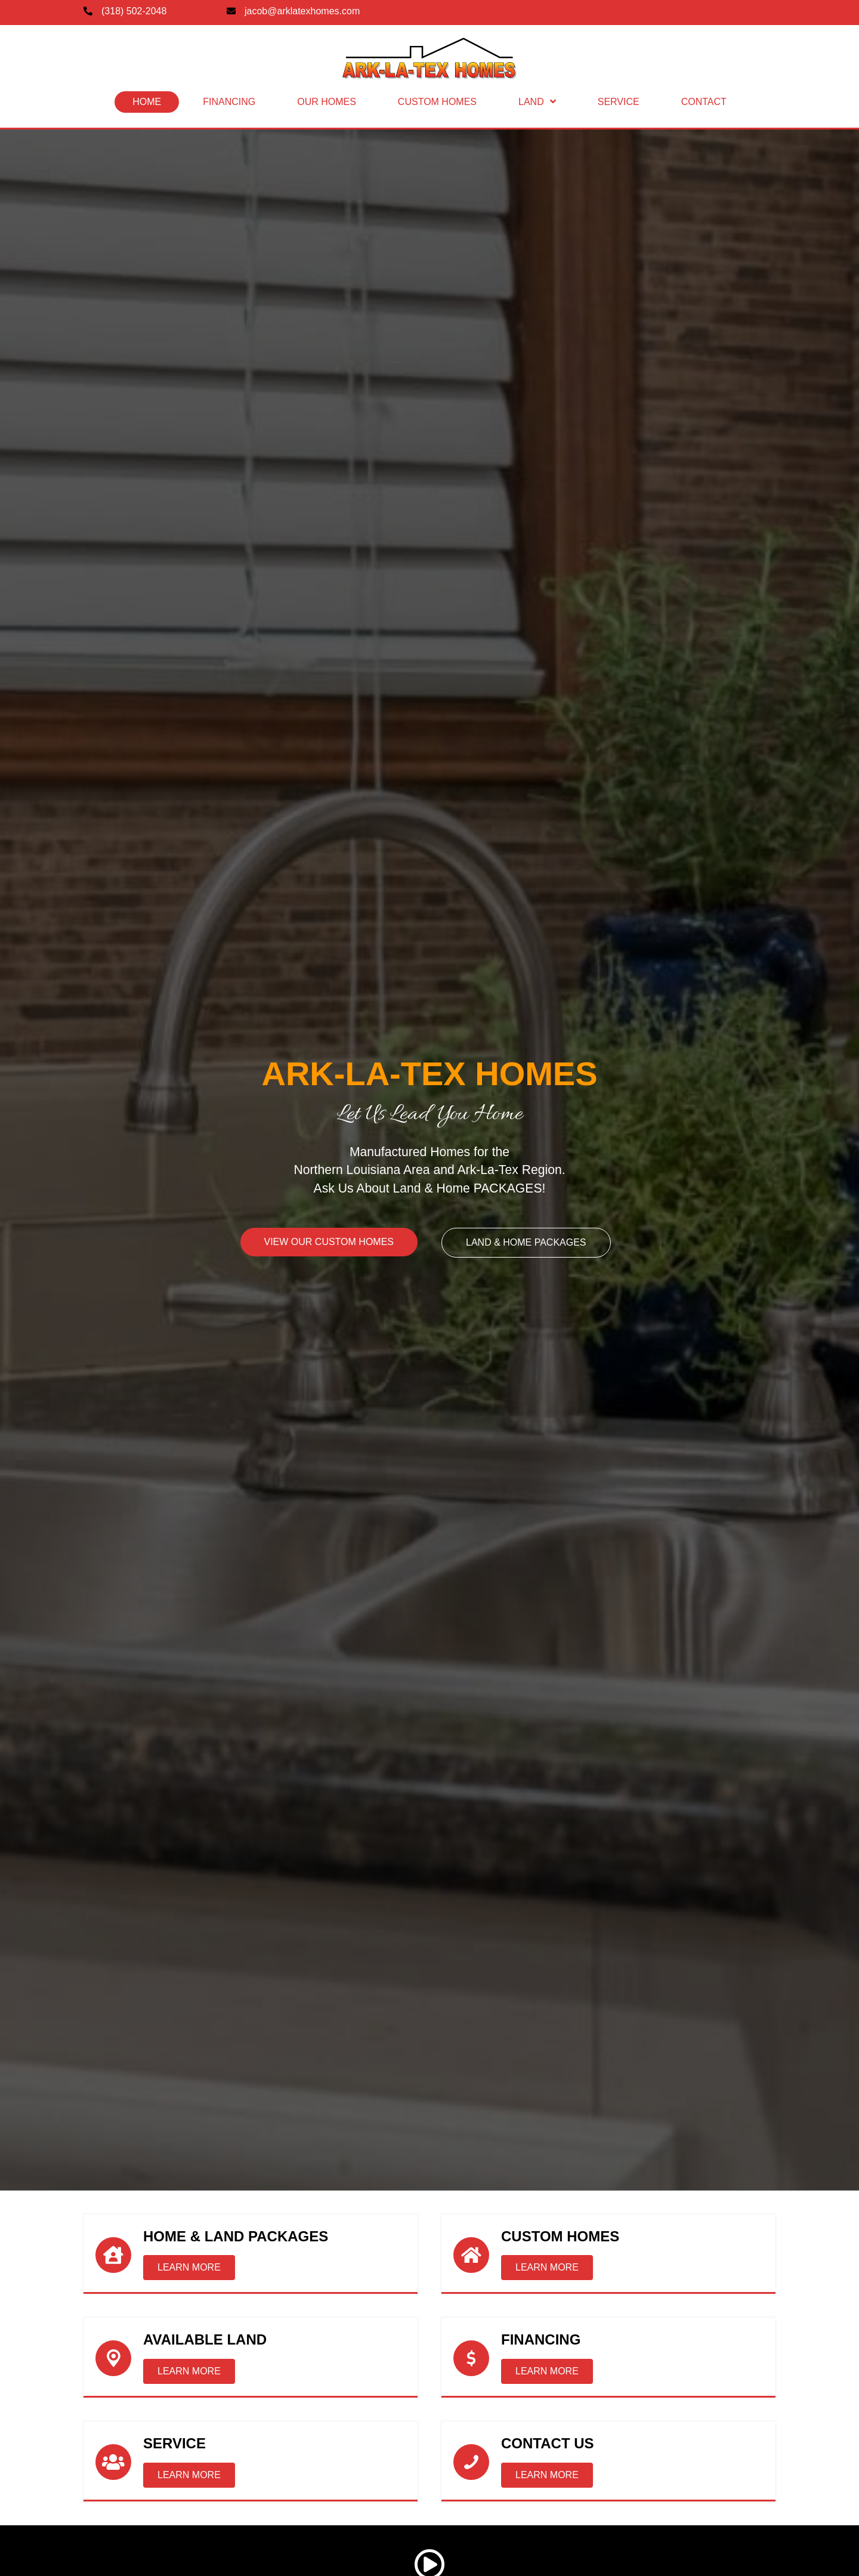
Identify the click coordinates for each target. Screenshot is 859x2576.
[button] (189, 2267)
